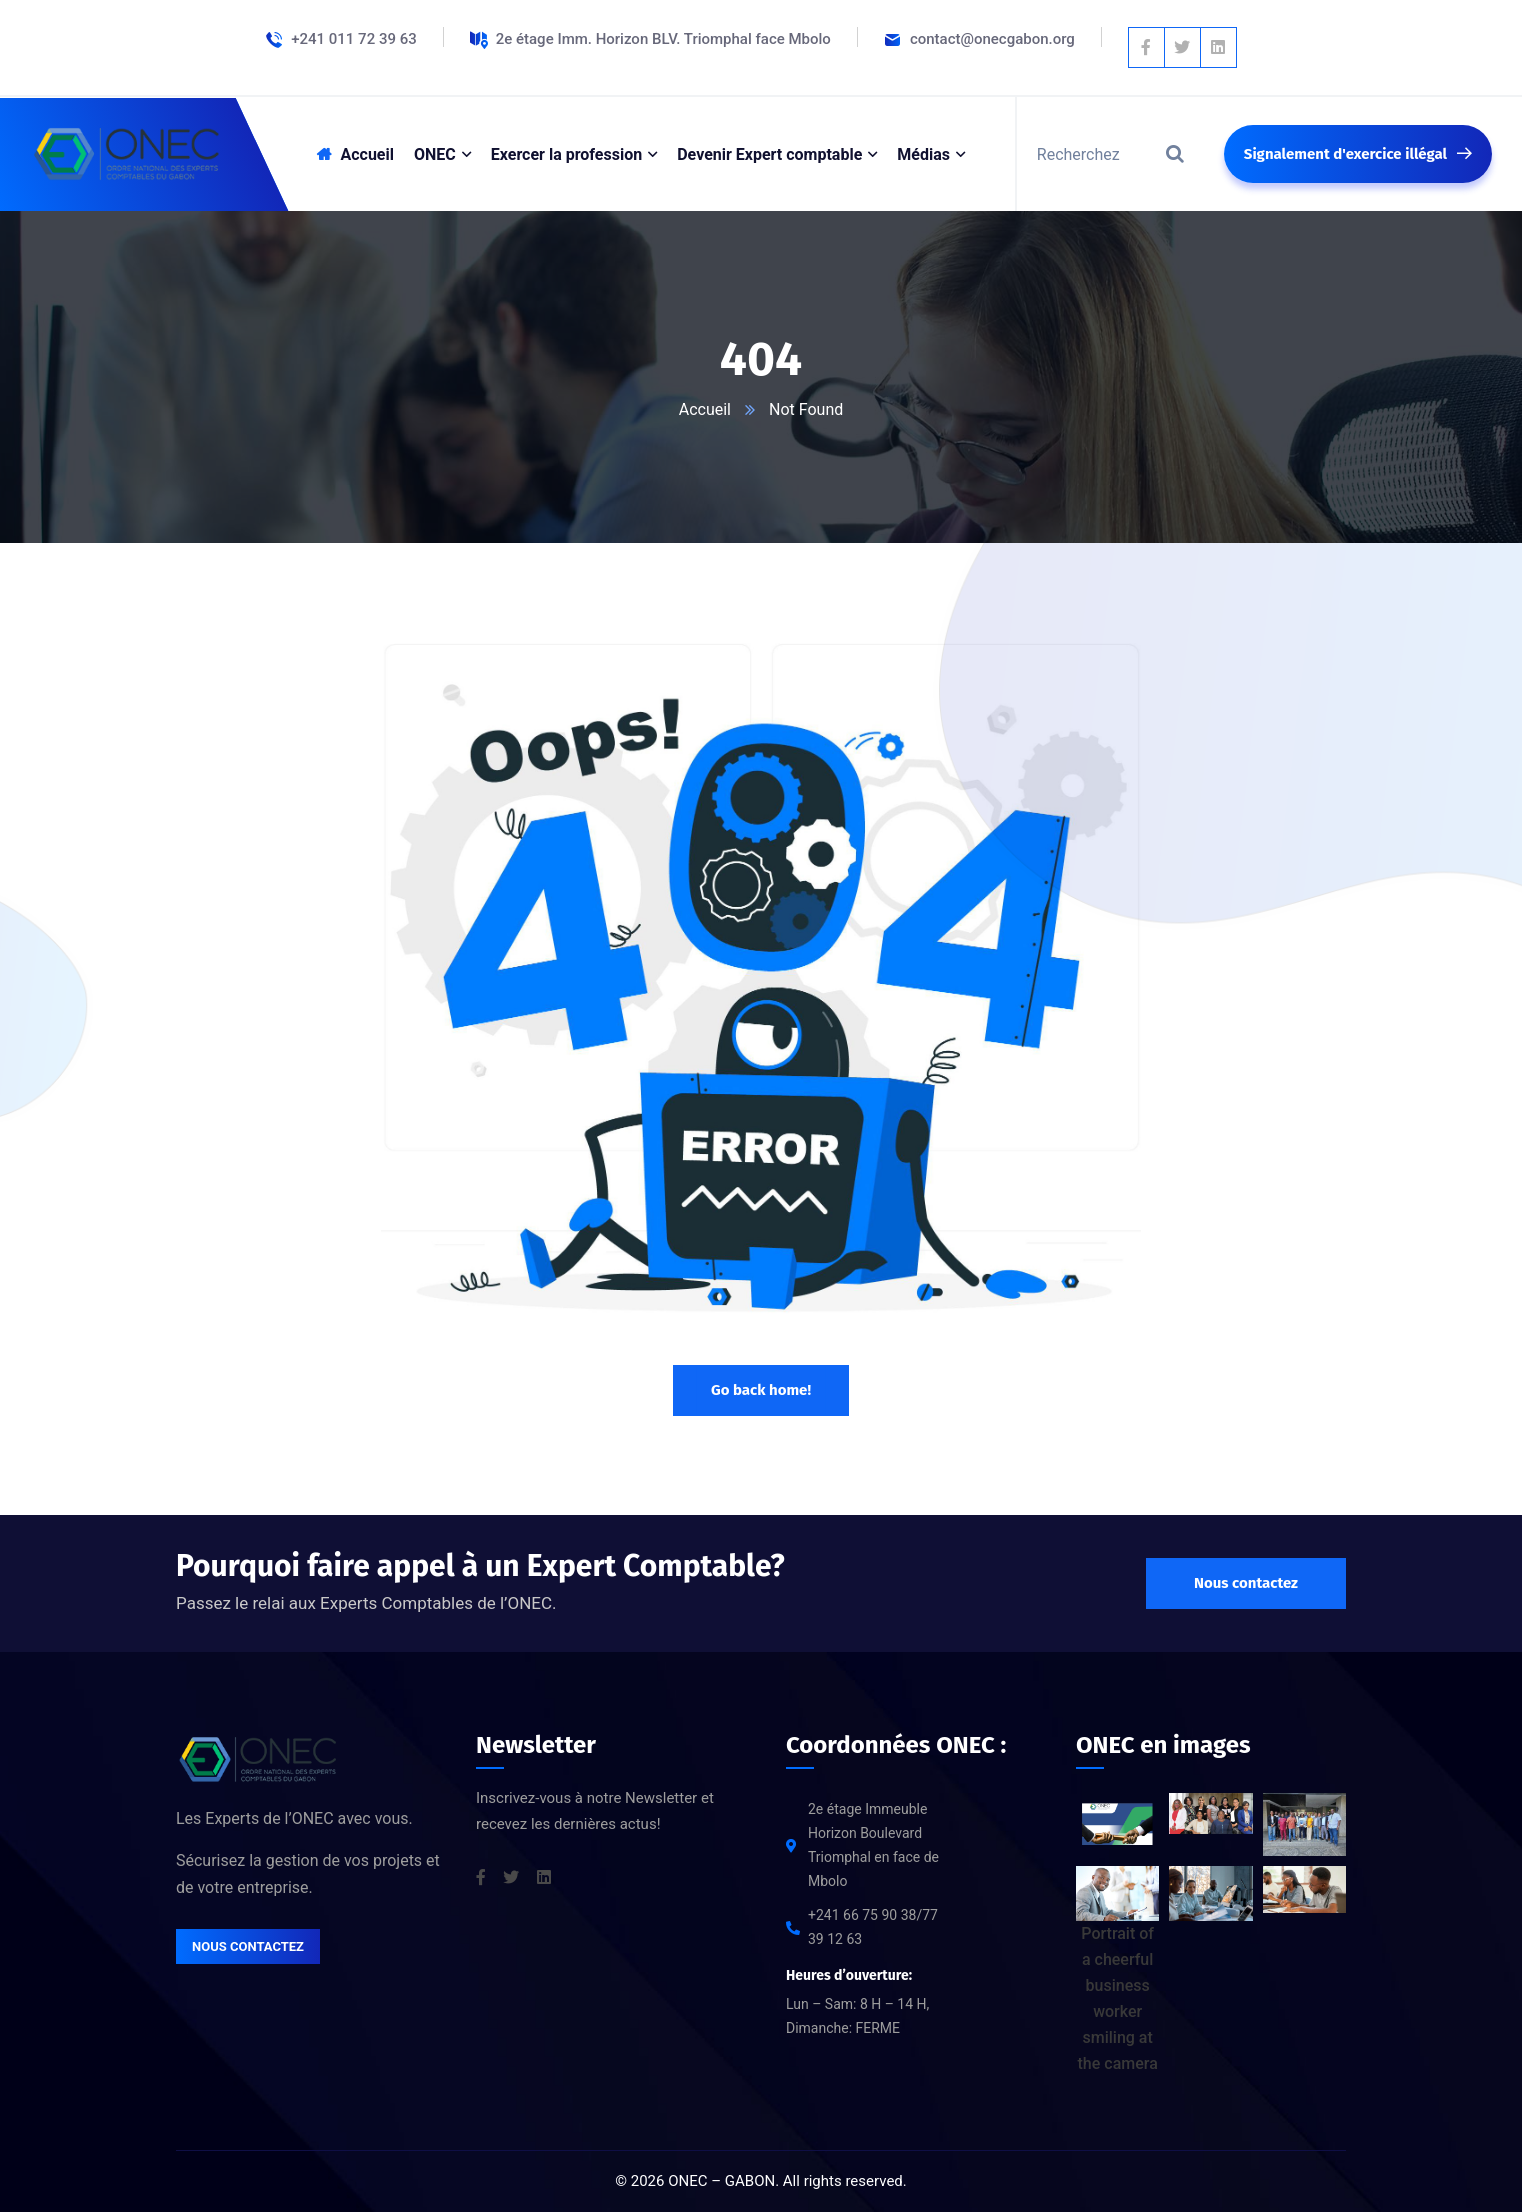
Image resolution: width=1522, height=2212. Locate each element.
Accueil (705, 409)
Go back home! (761, 1390)
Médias (923, 154)
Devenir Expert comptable (769, 154)
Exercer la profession (566, 154)
